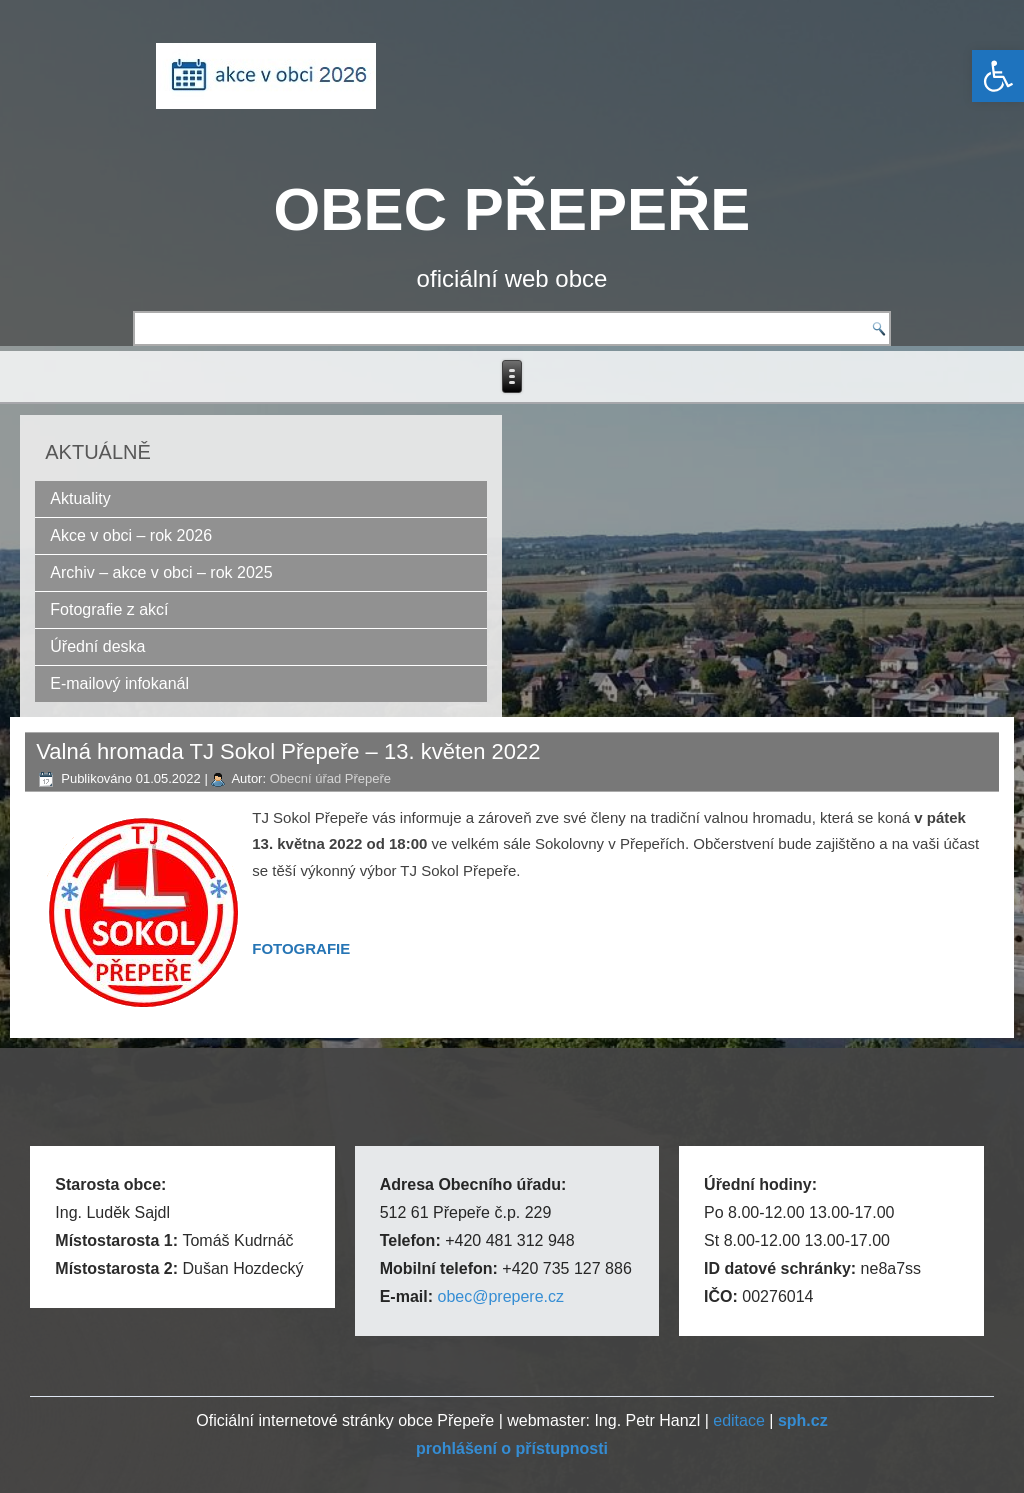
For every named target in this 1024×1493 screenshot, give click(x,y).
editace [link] (739, 1420)
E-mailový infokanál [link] (119, 683)
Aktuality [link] (80, 498)
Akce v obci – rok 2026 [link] (131, 535)
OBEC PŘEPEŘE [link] (512, 209)
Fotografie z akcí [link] (109, 609)
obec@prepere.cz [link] (500, 1296)
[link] (998, 76)
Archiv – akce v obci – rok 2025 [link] (161, 572)
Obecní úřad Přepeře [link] (330, 778)
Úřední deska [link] (97, 646)
